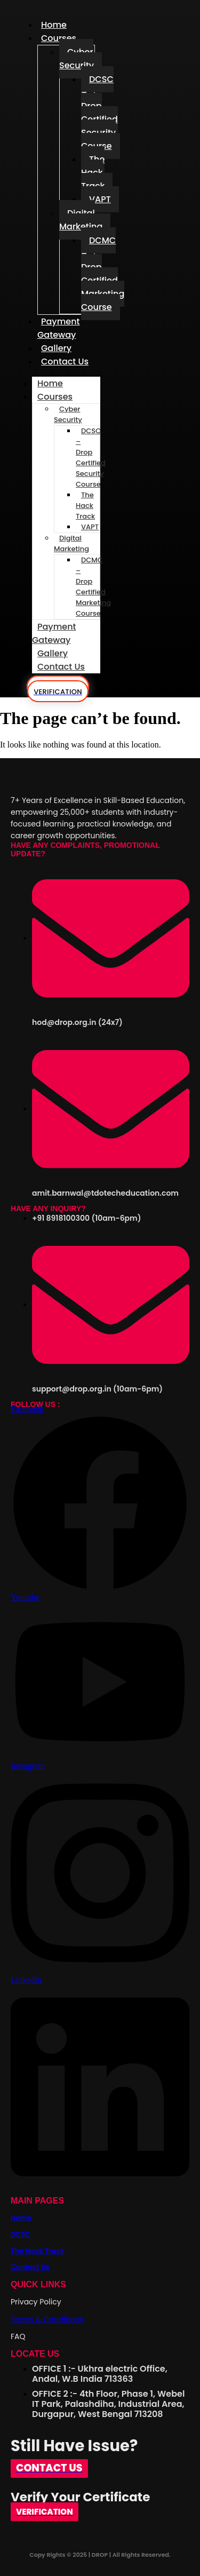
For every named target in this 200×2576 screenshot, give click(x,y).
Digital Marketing (80, 220)
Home (50, 383)
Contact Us (65, 361)
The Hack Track (93, 172)
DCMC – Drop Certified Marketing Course (102, 273)
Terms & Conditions (47, 2319)
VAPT (100, 199)
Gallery (52, 653)
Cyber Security (76, 58)
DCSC (20, 2234)
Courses (58, 38)
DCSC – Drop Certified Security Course (99, 112)
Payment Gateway (58, 328)
